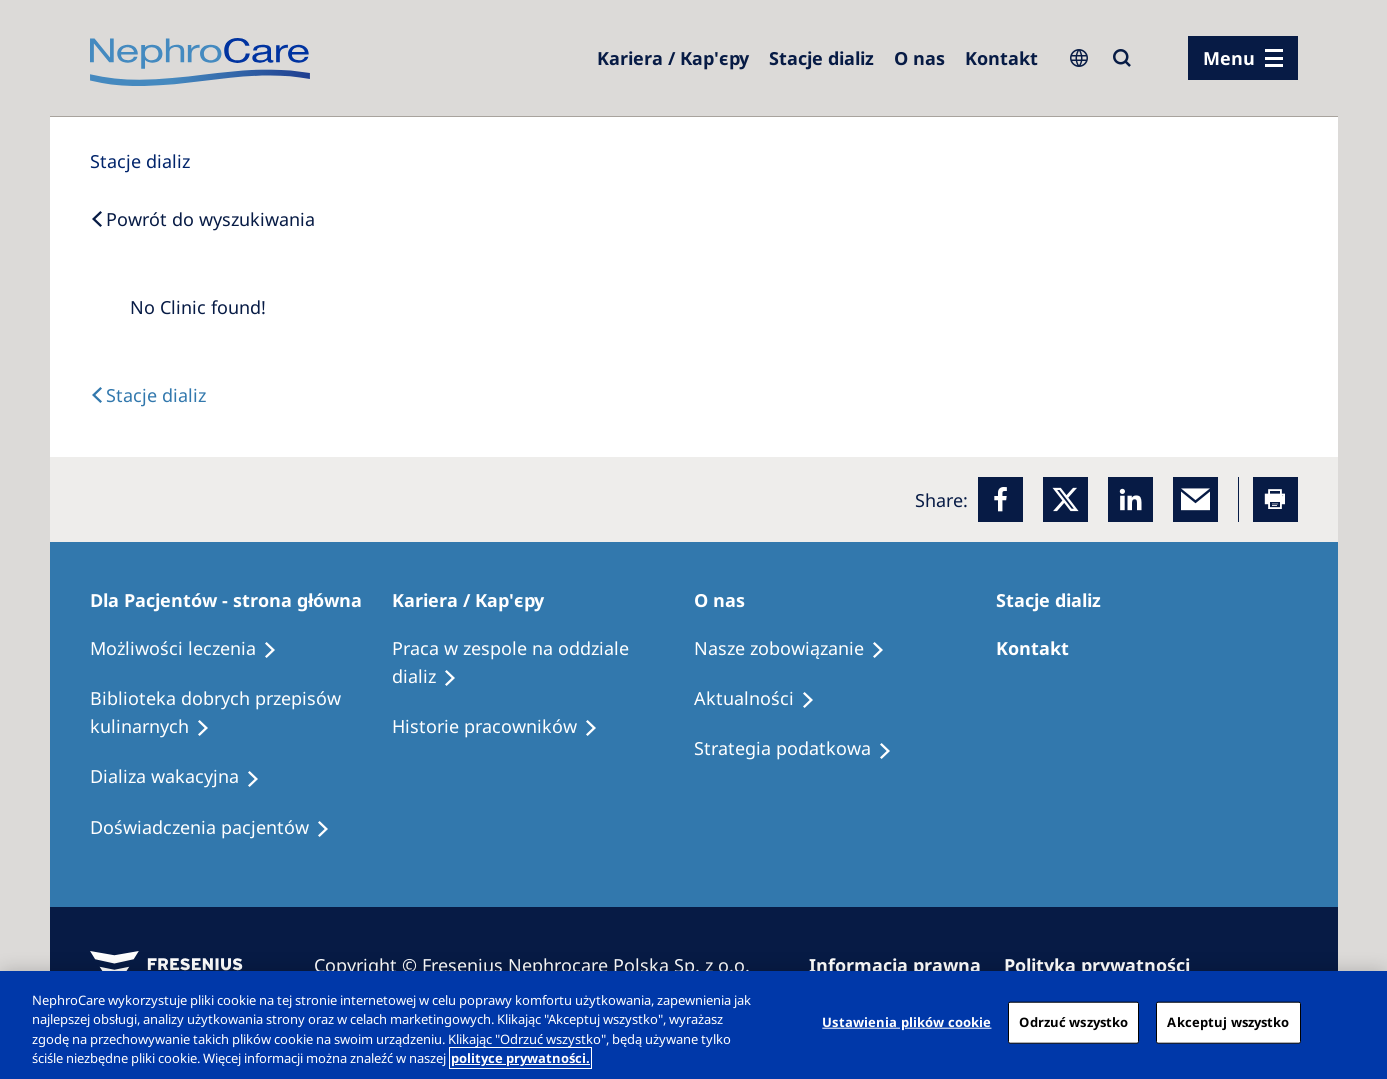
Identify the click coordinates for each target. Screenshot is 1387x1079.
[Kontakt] (1001, 58)
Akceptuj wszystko (1228, 1022)
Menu (1229, 58)
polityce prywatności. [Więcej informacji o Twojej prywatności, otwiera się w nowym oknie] (520, 1058)
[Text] (148, 395)
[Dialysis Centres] (673, 58)
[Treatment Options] (192, 649)
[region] (693, 1025)
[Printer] (1275, 499)
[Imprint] (904, 965)
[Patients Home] (235, 600)
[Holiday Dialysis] (184, 777)
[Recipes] (241, 713)
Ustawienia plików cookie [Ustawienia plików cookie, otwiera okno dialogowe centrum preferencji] (906, 1022)
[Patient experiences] (219, 828)
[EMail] (1195, 499)
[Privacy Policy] (1106, 965)
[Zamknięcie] (1355, 1022)
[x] (1065, 499)
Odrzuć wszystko (1073, 1022)
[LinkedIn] (1130, 499)
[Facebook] (1000, 499)
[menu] (1243, 58)
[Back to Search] (202, 219)
